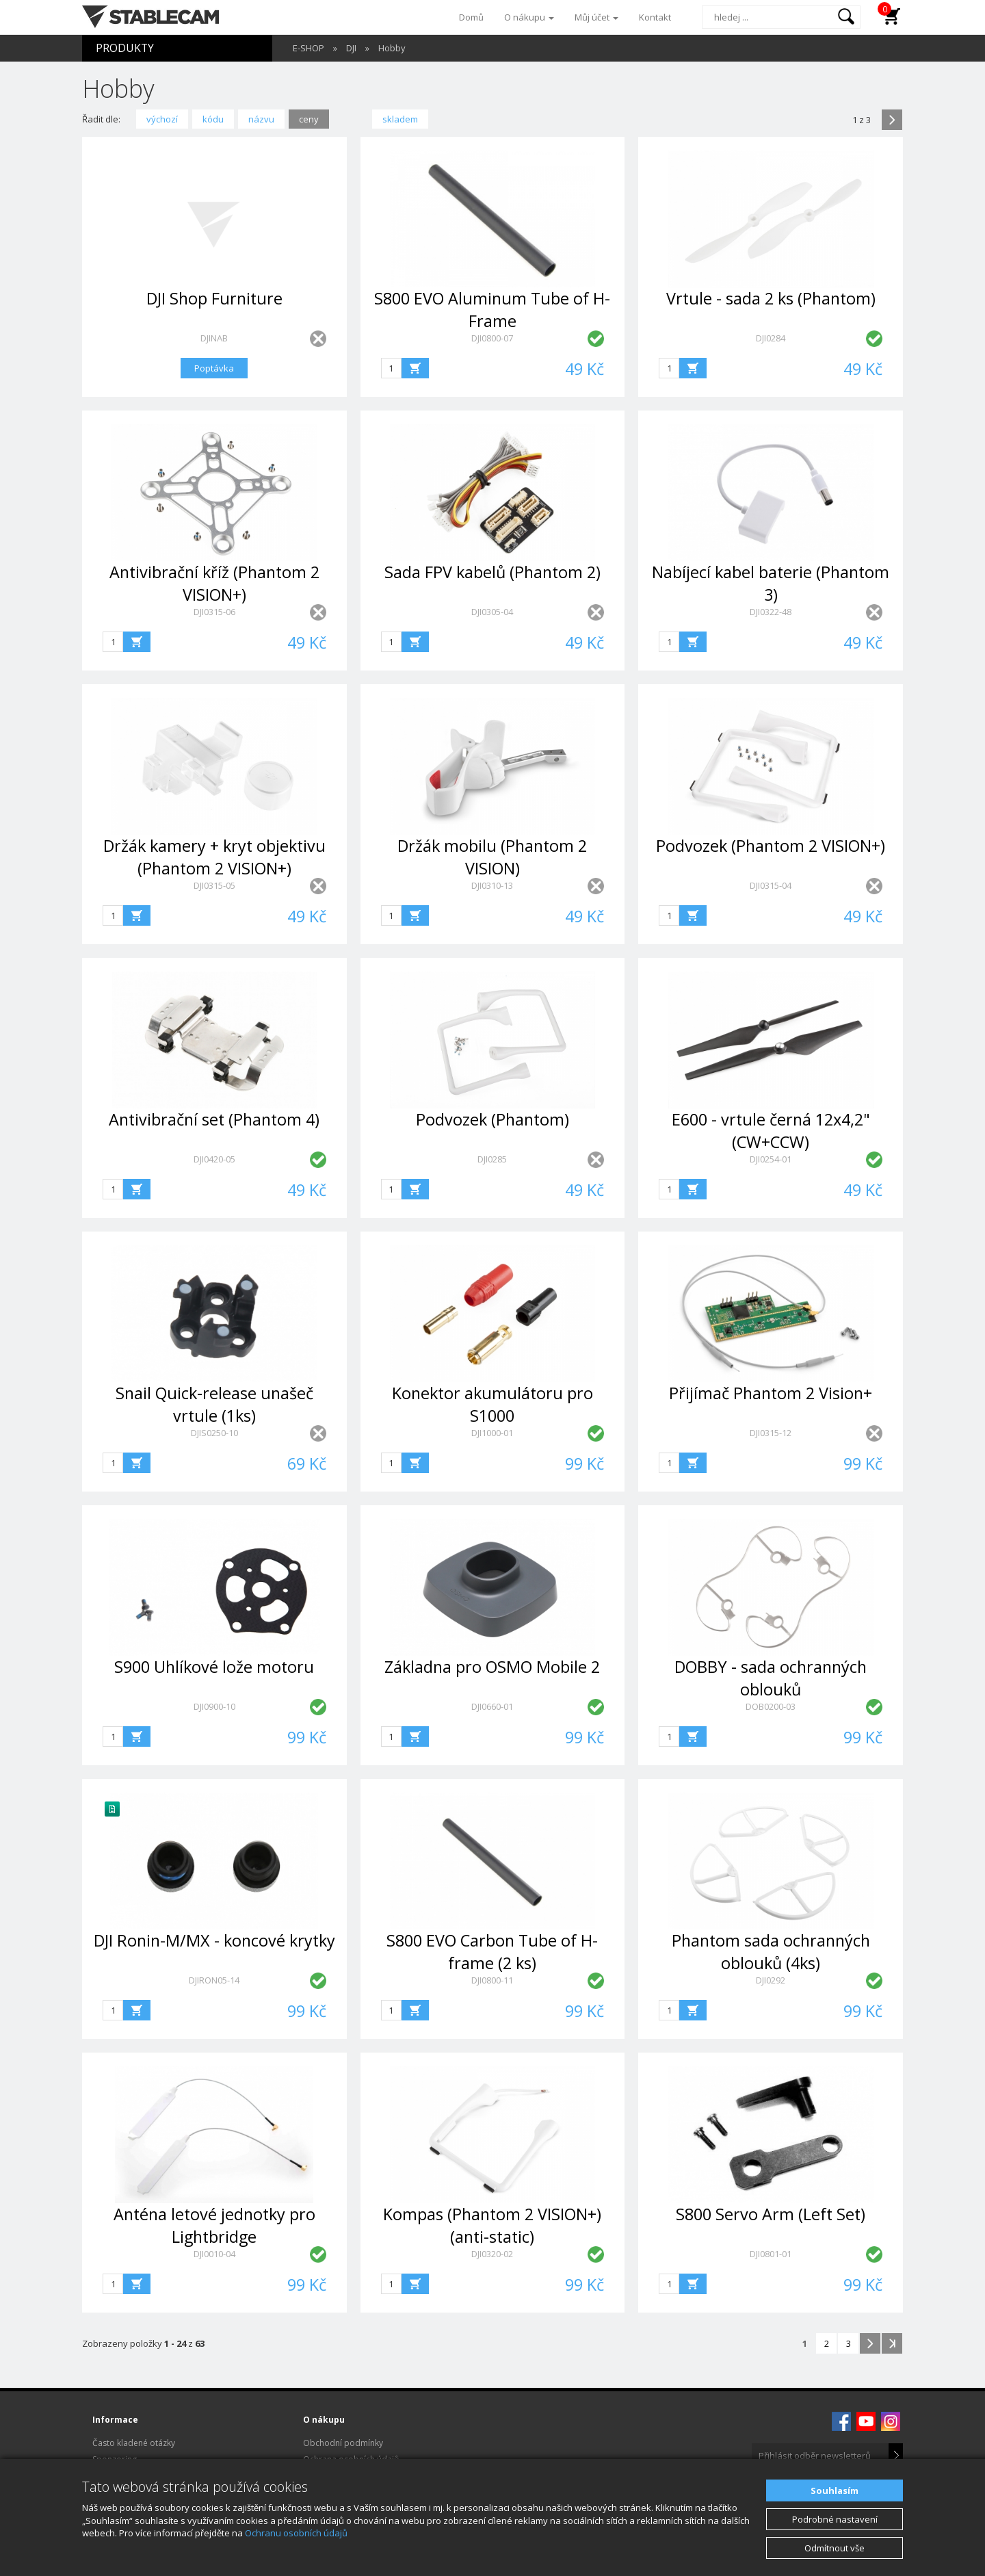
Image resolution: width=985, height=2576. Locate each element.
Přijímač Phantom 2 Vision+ (770, 1393)
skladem (400, 119)
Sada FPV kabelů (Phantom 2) (492, 572)
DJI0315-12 (770, 1433)
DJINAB (214, 338)
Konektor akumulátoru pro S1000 (492, 1404)
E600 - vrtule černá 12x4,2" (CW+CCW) (771, 1130)
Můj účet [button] (596, 17)
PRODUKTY (125, 47)
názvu (261, 119)
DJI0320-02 (492, 2254)
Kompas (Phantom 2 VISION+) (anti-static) (492, 2225)
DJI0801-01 (770, 2254)
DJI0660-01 (492, 1706)
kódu (213, 119)
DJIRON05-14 (214, 1980)
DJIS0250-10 (214, 1433)
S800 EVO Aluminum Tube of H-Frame (492, 309)
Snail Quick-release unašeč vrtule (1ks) (214, 1404)
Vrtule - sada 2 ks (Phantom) (771, 298)
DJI (351, 48)
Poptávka (214, 368)
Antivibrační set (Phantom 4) (214, 1119)
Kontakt (655, 17)
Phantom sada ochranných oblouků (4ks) (771, 1951)
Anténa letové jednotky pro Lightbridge (214, 2225)
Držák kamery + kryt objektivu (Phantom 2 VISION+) (214, 857)
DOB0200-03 (771, 1706)
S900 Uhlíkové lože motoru (214, 1667)
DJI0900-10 (214, 1706)
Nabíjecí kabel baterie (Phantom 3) (770, 583)
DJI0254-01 (770, 1159)
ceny (309, 119)
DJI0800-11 (492, 1980)
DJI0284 (770, 338)
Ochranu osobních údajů (296, 2533)
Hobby (392, 48)
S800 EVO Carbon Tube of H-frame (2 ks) (492, 1951)
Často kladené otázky (133, 2443)
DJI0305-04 (492, 612)
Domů (471, 17)
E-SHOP (308, 48)
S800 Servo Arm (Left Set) (770, 2214)
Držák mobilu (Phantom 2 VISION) (492, 857)
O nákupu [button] (529, 17)
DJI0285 (492, 1159)
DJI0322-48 (770, 612)
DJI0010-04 (214, 2254)
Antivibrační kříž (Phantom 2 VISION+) (214, 583)
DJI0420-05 (214, 1159)
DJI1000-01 (492, 1433)
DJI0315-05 (214, 885)
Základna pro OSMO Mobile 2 (492, 1667)
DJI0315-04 (770, 885)
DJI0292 (770, 1980)
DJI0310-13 (492, 885)
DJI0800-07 (492, 338)
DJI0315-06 (214, 612)
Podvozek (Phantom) (492, 1119)
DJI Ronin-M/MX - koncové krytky (214, 1940)
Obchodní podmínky (343, 2443)
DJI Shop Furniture (214, 298)
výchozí (162, 119)
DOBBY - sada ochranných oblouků (770, 1678)
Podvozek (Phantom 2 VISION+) (770, 846)
